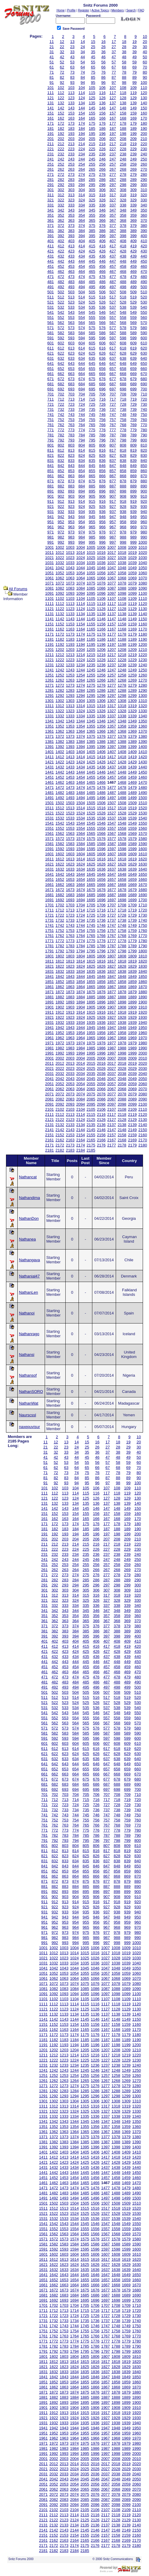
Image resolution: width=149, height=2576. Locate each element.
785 (92, 435)
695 (92, 389)
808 (123, 445)
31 (51, 52)
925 (92, 506)
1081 (49, 588)
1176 (101, 634)
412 (61, 246)
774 (81, 430)
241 (50, 159)
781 (50, 435)
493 (71, 287)
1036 (101, 562)
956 (102, 522)
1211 (49, 654)
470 (144, 271)
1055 (91, 573)
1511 (49, 808)
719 (133, 399)
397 (112, 235)
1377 (111, 736)
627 (112, 353)
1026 (101, 557)
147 (112, 108)
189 (133, 128)
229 (133, 149)
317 (112, 195)
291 (50, 184)
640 (144, 358)
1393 (70, 746)
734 (81, 409)
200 (144, 133)
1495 (91, 797)
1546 (101, 823)
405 (92, 241)
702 (61, 394)
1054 (80, 573)
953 (71, 522)
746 (102, 414)
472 (61, 276)
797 (112, 440)
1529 (132, 813)
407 (112, 241)
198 (123, 133)
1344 (80, 721)
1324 (80, 711)
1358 (122, 726)
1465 (91, 782)
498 (123, 287)
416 (102, 246)
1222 (59, 660)
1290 (142, 690)
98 (124, 82)
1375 (91, 736)
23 (72, 46)
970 (144, 527)
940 (144, 511)
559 (133, 317)
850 (144, 465)
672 (61, 379)
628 (123, 353)
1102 (59, 598)
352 (61, 215)
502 (61, 292)
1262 (59, 680)
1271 (49, 685)
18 (124, 41)
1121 (49, 608)
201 (50, 138)
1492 (59, 797)
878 (123, 481)
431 (50, 256)
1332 (59, 716)
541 (50, 312)
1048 (122, 568)
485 (92, 281)
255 (92, 164)
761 (50, 425)
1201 (49, 649)
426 (102, 251)
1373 (70, 736)
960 (144, 522)
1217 (111, 654)
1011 (49, 552)
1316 (101, 706)
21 (51, 46)
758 (123, 419)
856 (102, 471)
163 (71, 118)
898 (123, 491)
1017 (111, 552)
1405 (91, 751)
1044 (80, 568)
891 (50, 491)
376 (102, 225)
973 (71, 532)
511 (50, 297)
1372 (59, 736)
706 (102, 394)
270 (144, 169)
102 (61, 87)
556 (102, 317)
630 (144, 353)
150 (144, 108)
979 (133, 532)
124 (81, 98)
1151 (49, 624)
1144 (80, 619)
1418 (122, 757)
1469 (132, 782)
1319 (132, 706)
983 (71, 537)
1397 (111, 746)
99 (134, 82)
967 (112, 527)
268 (123, 169)
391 (50, 235)
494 (81, 287)
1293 (70, 695)
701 (50, 394)
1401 (49, 751)
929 (133, 506)
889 (133, 486)
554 (81, 317)
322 (61, 200)
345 (92, 210)
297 (112, 184)
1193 (70, 644)
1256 (101, 675)
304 (81, 190)
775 (92, 430)
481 (50, 281)
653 (71, 368)
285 (92, 179)
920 (144, 501)
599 (133, 338)
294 (81, 184)
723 (71, 404)
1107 (111, 598)
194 (81, 133)
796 (102, 440)
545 (92, 312)
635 (92, 358)
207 (112, 138)
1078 (122, 583)
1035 (91, 562)
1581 (49, 843)
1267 (111, 680)
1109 (132, 598)
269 (133, 169)
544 (81, 312)
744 (81, 414)
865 (92, 476)
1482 (59, 792)
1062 (59, 578)
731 (50, 409)
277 (112, 174)
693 (71, 389)
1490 (142, 792)
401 (50, 241)
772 (61, 430)
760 (144, 419)
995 (92, 542)
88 (124, 77)
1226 (101, 660)
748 (123, 414)
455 (92, 266)
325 (92, 200)
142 (61, 108)
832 (61, 460)
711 (50, 399)
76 (103, 72)
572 (61, 327)
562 (61, 322)
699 (133, 389)
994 (81, 542)
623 (71, 353)
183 (71, 128)
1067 (111, 578)
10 (145, 36)
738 (123, 409)
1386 (101, 741)
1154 (80, 624)
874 (81, 481)
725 (92, 404)
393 (71, 235)
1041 (49, 568)
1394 (80, 746)
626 (102, 353)
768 (123, 425)
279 (133, 174)
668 (123, 373)
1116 (101, 603)
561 (50, 322)
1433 (70, 767)
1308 (122, 700)
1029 (132, 557)
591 (50, 338)
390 (144, 230)
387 (112, 230)
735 (92, 409)
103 (71, 87)
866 (102, 476)
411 (50, 246)
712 (61, 399)
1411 (49, 757)
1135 (91, 614)
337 (112, 205)
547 (112, 312)
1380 (142, 736)
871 (50, 481)
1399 (132, 746)
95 (93, 82)
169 (133, 118)
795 (92, 440)
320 (144, 195)
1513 (70, 808)
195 (92, 133)
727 (112, 404)
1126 (101, 608)
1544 (80, 823)
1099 (132, 593)
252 (61, 164)
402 (61, 241)
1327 (111, 711)
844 (81, 465)
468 (123, 271)
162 (61, 118)
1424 (80, 762)
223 (71, 149)
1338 (122, 716)
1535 (91, 818)
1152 (59, 624)
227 (112, 149)
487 (112, 281)
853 (71, 471)
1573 (70, 838)
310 (144, 190)
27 (114, 46)
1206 (101, 649)
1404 (80, 751)
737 (112, 409)
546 (102, 312)
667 (112, 373)
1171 (49, 634)
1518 (122, 808)
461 (50, 271)
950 (144, 516)
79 (134, 72)
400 (144, 235)
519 (133, 297)
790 (144, 435)
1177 (111, 634)
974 (81, 532)
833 (71, 460)
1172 (59, 634)
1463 (70, 782)
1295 (91, 695)
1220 (142, 654)
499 (133, 287)
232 (61, 154)
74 (83, 72)
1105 (91, 598)
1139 (132, 614)
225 (92, 149)
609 (133, 343)
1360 (142, 726)
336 (102, 205)
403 (71, 241)
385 (92, 230)
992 (61, 542)
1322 (59, 711)
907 (112, 496)
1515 (91, 808)
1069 (132, 578)
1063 (70, 578)
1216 (101, 654)
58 (124, 62)
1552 (59, 828)
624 (81, 353)
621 (50, 353)
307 (112, 190)
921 (50, 506)
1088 (122, 588)
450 (144, 261)
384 (81, 230)
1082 (59, 588)
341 (50, 210)
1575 (91, 838)
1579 (132, 838)
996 (102, 542)
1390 (142, 741)
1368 (122, 731)
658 (123, 368)
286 (102, 179)
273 (71, 174)
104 (81, 87)
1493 (70, 797)
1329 (132, 711)
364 (81, 220)
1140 (142, 614)
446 (102, 261)
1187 (111, 639)
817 (112, 450)
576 (102, 327)
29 (134, 46)
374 (81, 225)
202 (61, 138)
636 (102, 358)
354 (81, 215)
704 (81, 394)
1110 (142, 598)
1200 (142, 644)
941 (50, 516)
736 (102, 409)
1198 (122, 644)
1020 (142, 552)
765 (92, 425)
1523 (70, 813)
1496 (101, 797)
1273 (70, 685)
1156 (101, 624)
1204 (80, 649)
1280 (142, 685)
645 (92, 363)
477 (112, 276)
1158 (122, 624)
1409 (132, 751)
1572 (59, 838)
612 (61, 348)
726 (102, 404)
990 (144, 537)
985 (92, 537)
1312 (59, 706)
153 (71, 113)
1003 (70, 547)
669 (133, 373)
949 (133, 516)
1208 (122, 649)
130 (144, 98)
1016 (101, 552)
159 (133, 113)
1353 (70, 726)
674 (81, 379)
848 (123, 465)
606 (102, 343)
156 (102, 113)
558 (123, 317)
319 (133, 195)
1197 (111, 644)
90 (145, 77)
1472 (59, 787)
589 (133, 333)
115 (92, 92)
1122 (59, 608)
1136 (101, 614)
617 (112, 348)
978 (123, 532)
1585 (91, 843)
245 (92, 159)
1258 (122, 675)
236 (102, 154)
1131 (49, 614)
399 (133, 235)
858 (123, 471)
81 (51, 77)
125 (92, 98)
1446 (101, 772)
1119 (132, 603)
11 (51, 41)
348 (123, 210)
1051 (49, 573)
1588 (122, 843)
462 (61, 271)
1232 (59, 665)
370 (144, 220)
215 (92, 144)
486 (102, 281)
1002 (59, 547)
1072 (59, 583)
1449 (132, 772)
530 (144, 302)
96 (103, 82)
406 (102, 241)
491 (50, 287)
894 (81, 491)
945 (92, 516)
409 (133, 241)
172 (61, 123)
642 (61, 363)
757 (112, 419)
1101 (49, 598)
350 (144, 210)
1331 (49, 716)
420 (144, 246)
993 (71, 542)
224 (81, 149)
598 (123, 338)
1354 (80, 726)
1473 (70, 787)
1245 (91, 670)
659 (133, 368)
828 (123, 455)
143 (71, 108)
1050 (142, 568)
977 (112, 532)
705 (92, 394)
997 (112, 542)
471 (50, 276)
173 (71, 123)
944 (81, 516)
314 (81, 195)
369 (133, 220)
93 (72, 82)
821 (50, 455)
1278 (122, 685)
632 (61, 358)
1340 (142, 716)
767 (112, 425)
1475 (91, 787)
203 (71, 138)
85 (93, 77)
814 (81, 450)
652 (61, 368)
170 (144, 118)
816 (102, 450)
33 (72, 52)
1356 (101, 726)
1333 (70, 716)
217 (112, 144)
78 (124, 72)
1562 (59, 833)
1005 (91, 547)
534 (81, 307)
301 (50, 190)
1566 (101, 833)
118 (123, 92)
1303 (70, 700)
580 (144, 327)
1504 (80, 803)
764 (81, 425)
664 (81, 373)
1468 (122, 782)
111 (50, 92)
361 (50, 220)
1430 (142, 762)
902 (61, 496)
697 (112, 389)
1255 (91, 675)
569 (133, 322)
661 (50, 373)
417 (112, 246)
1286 (101, 690)
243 (71, 159)
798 (123, 440)
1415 (91, 757)
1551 (49, 828)
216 (102, 144)
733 (71, 409)
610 (144, 343)
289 (133, 179)
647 (112, 363)
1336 (101, 716)
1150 (142, 619)
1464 (80, 782)
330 (144, 200)
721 (50, 404)
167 (112, 118)
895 (92, 491)
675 (92, 379)
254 (81, 164)
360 (144, 215)
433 (71, 256)
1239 (132, 665)
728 (123, 404)
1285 (91, 690)
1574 (80, 838)
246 (102, 159)
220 (144, 144)
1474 (80, 787)
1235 (91, 665)
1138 (122, 614)
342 (61, 210)
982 (61, 537)
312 (61, 195)
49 (134, 57)
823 (71, 455)
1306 (101, 700)
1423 (70, 762)
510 (144, 292)
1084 (80, 588)
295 (92, 184)
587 (112, 333)
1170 (142, 629)
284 (81, 179)
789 (133, 435)
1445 (91, 772)
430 (144, 251)
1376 (101, 736)
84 (83, 77)
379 (133, 225)
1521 (49, 813)
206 (102, 138)
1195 (91, 644)
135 (92, 103)
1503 (70, 803)
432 (61, 256)
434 (81, 256)
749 (133, 414)
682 (61, 384)
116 (102, 92)
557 (112, 317)
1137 (111, 614)
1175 (91, 634)
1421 (49, 762)
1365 (91, 731)
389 (133, 230)
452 (61, 266)
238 (123, 154)
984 (81, 537)
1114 (80, 603)
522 (61, 302)
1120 (142, 603)
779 (133, 430)
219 (133, 144)
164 (81, 118)
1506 (101, 803)
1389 (132, 741)
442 (61, 261)
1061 (49, 578)
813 (71, 450)
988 (123, 537)
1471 (49, 787)
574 (81, 327)
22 (62, 46)
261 (50, 169)
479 (133, 276)
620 (144, 348)
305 (92, 190)
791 (50, 440)
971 (50, 532)
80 (145, 72)
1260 (142, 675)
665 (92, 373)
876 (102, 481)
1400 (142, 746)
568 (123, 322)
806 (102, 445)
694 (81, 389)
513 (71, 297)
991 (50, 542)
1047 (111, 568)
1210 (142, 649)
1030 (142, 557)
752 (61, 419)
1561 (49, 833)
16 (103, 41)
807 (112, 445)
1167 (111, 629)
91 (51, 82)
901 (50, 496)
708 (123, 394)
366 (102, 220)
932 (61, 511)
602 (61, 343)
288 (123, 179)
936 (102, 511)
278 (123, 174)
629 (133, 353)
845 (92, 465)
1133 (70, 614)
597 (112, 338)
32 (62, 52)
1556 (101, 828)
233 (71, 154)
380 (144, 225)
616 (102, 348)
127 (112, 98)
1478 (122, 787)
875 (92, 481)
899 (133, 491)
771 (50, 430)
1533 (70, 818)
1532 (59, 818)
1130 (142, 608)
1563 (70, 833)
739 (133, 409)
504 (81, 292)
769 (133, 425)
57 (114, 62)
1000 (142, 542)
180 (144, 123)
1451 (49, 777)
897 (112, 491)
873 (71, 481)
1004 (80, 547)
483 (71, 281)
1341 (49, 721)
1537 (111, 818)
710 (144, 394)
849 (133, 465)
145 (92, 108)
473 (71, 276)
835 (92, 460)
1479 (132, 787)
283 (71, 179)
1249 (132, 670)
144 (81, 108)
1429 (132, 762)
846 (102, 465)
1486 (101, 792)
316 (102, 195)
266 (102, 169)
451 (50, 266)
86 (103, 77)
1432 (59, 767)
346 (102, 210)
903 (71, 496)
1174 (80, 634)
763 (71, 425)
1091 (49, 593)
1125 (91, 608)
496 (102, 287)
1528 (122, 813)
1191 (49, 644)
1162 (59, 629)
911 (50, 501)
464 (81, 271)
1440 (142, 767)
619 (133, 348)
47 (114, 57)
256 (102, 164)
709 (133, 394)
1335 (91, 716)
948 (123, 516)
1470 (142, 782)
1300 (142, 695)
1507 (111, 803)
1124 (80, 608)
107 (112, 87)
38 (124, 52)
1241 (49, 670)
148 (123, 108)
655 (92, 368)
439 (133, 256)
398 (123, 235)
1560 (142, 828)
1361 (49, 731)
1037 (111, 562)
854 (81, 471)
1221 (49, 660)
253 (71, 164)
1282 (59, 690)
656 (102, 368)
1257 (111, 675)
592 (61, 338)
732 (61, 409)
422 (61, 251)
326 (102, 200)
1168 (122, 629)
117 (112, 92)
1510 (142, 803)
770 (144, 425)
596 (102, 338)
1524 (80, 813)
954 (81, 522)
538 (123, 307)
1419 (132, 757)
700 (144, 389)
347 (112, 210)
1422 (59, 762)
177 (112, 123)
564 (81, 322)
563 (71, 322)
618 (123, 348)
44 (83, 57)
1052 (59, 573)
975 (92, 532)
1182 (59, 639)
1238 (122, 665)
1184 (80, 639)
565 (92, 322)
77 (114, 72)
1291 (49, 695)
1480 (142, 787)
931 (50, 511)
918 (123, 501)
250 (144, 159)
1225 (91, 660)
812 (61, 450)
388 (123, 230)
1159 (132, 624)
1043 (70, 568)
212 (61, 144)
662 (61, 373)
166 (102, 118)
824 (81, 455)
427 (112, 251)
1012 (59, 552)
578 (123, 327)
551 (50, 317)
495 (92, 287)
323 (71, 200)
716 (102, 399)
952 (61, 522)
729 (133, 404)
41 (51, 57)
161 (50, 118)
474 (81, 276)
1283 (70, 690)
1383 (70, 741)
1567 (111, 833)
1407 (111, 751)
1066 (101, 578)
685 (92, 384)
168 (123, 118)
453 (71, 266)
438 (123, 256)
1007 (111, 547)
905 (92, 496)
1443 (70, 772)
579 (133, 327)
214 (81, 144)
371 (50, 225)
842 (61, 465)
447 (112, 261)
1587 (111, 843)
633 (71, 358)
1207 (111, 649)
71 (51, 72)
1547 (111, 823)
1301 (49, 700)
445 (92, 261)
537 (112, 307)
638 (123, 358)
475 (92, 276)
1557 (111, 828)
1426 (101, 762)
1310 (142, 700)
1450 (142, 772)
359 (133, 215)
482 (61, 281)
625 (92, 353)
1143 (70, 619)
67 (114, 67)
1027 (111, 557)
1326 (101, 711)
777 (112, 430)
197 (112, 133)
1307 (111, 700)
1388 (122, 741)
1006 (101, 547)
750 (144, 414)
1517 (111, 808)
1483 (70, 792)
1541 (49, 823)
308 (123, 190)
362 (61, 220)
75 (93, 72)
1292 (59, 695)
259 (133, 164)
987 (112, 537)
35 (93, 52)
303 (71, 190)
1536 (101, 818)
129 (133, 98)
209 (133, 138)
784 (81, 435)
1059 (132, 573)
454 (81, 266)
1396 (101, 746)
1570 (142, 833)
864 (81, 476)
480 (144, 276)
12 (62, 41)
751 (50, 419)
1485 (91, 792)
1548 (122, 823)
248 (123, 159)
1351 (49, 726)
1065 (91, 578)
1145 (91, 619)
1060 (142, 573)
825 (92, 455)
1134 (80, 614)
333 (71, 205)
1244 (80, 670)
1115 (91, 603)
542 (61, 312)
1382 (59, 741)
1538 (122, 818)
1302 (59, 700)
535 (92, 307)
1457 (111, 777)
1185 (91, 639)
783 (71, 435)
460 (144, 266)
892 (61, 491)
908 (123, 496)
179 (133, 123)
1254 (80, 675)
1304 (80, 700)
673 (71, 379)
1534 (80, 818)
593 (71, 338)
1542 (59, 823)
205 (92, 138)
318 (123, 195)
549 (133, 312)
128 (123, 98)
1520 (142, 808)
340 (144, 205)
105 (92, 87)
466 (102, 271)
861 (50, 476)
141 (50, 108)
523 (71, 302)
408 (123, 241)
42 (62, 57)
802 (61, 445)
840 (144, 460)
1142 (59, 619)
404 (81, 241)
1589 (132, 843)
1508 (122, 803)
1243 (70, 670)
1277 (111, 685)
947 (112, 516)
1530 (142, 813)
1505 (91, 803)
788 (123, 435)
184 (81, 128)
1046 (101, 568)
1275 (91, 685)
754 (81, 419)
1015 (91, 552)
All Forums (18, 589)
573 (71, 327)
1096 (101, 593)
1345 (91, 721)
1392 (59, 746)
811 (50, 450)
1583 (70, 843)
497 (112, 287)
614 (81, 348)
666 (102, 373)
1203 (70, 649)
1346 (101, 721)
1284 (80, 690)
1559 (132, 828)
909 (133, 496)
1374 (80, 736)
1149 (132, 619)
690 (144, 384)
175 (92, 123)
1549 (132, 823)
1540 (142, 818)
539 (133, 307)
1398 (122, 746)
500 (144, 287)
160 (144, 113)
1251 (49, 675)
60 (145, 62)
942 (61, 516)
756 (102, 419)
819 (133, 450)
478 (123, 276)
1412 (59, 757)
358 (123, 215)
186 (102, 128)
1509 (132, 803)
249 (133, 159)
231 (50, 154)
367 (112, 220)
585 (92, 333)
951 (50, 522)
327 (112, 200)
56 (103, 62)
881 (50, 486)
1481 (49, 792)
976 (102, 532)
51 (51, 62)
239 (133, 154)
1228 (122, 660)
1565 (91, 833)
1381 (49, 741)
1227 (111, 660)
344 (81, 210)
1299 (132, 695)
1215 (91, 654)
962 (61, 527)
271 (50, 174)
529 (133, 302)
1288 (122, 690)
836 (102, 460)
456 (102, 266)
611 (50, 348)
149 (133, 108)
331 (50, 205)
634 (81, 358)
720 (144, 399)
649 (133, 363)
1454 (80, 777)
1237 (111, 665)
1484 (80, 792)
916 (102, 501)
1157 (111, 624)
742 (61, 414)
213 (71, 144)
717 (112, 399)
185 (92, 128)
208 (123, 138)
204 (81, 138)
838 (123, 460)
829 (133, 455)
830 (144, 455)
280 (144, 174)
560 (144, 317)
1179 (132, 634)
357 (112, 215)
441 (50, 261)
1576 (101, 838)
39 (134, 52)
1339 (132, 716)
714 (81, 399)
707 (112, 394)
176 (102, 123)
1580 (142, 838)
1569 (132, 833)
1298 (122, 695)
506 (102, 292)
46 (103, 57)
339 (133, 205)
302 (61, 190)
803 (71, 445)
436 (102, 256)
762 (61, 425)
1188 (122, 639)
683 (71, 384)
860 (144, 471)
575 (92, 327)
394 (81, 235)
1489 (132, 792)
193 (71, 133)
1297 (111, 695)
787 (112, 435)
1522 (59, 813)
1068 (122, 578)
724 (81, 404)
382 (61, 230)
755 (92, 419)
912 (61, 501)
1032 (59, 562)
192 (61, 133)
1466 (101, 782)
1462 (59, 782)
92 (62, 82)
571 (50, 327)
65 (93, 67)
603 (71, 343)
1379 (132, 736)
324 (81, 200)
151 (50, 113)
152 (61, 113)
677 (112, 379)
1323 (70, 711)
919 (133, 501)
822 (61, 455)
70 (145, 67)
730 (144, 404)
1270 (142, 680)
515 (92, 297)
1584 (80, 843)
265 (92, 169)
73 (72, 72)
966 (102, 527)
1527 (111, 813)
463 (71, 271)
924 (81, 506)
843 (71, 465)
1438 (122, 767)
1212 (59, 654)
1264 (80, 680)
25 (93, 46)
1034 (80, 562)
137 (112, 103)
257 (112, 164)
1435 (91, 767)
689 (133, 384)
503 (71, 292)
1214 (80, 654)
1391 (49, 746)
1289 (132, 690)
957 (112, 522)
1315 (91, 706)
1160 (142, 624)
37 (114, 52)
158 (123, 113)
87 (114, 77)
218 (123, 144)
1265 (91, 680)
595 (92, 338)
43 (72, 57)
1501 (49, 803)
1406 (101, 751)
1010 (142, 547)
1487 (111, 792)
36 (103, 52)
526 (102, 302)
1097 (111, 593)
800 (144, 440)
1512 (59, 808)
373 (71, 225)
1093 (70, 593)
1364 (80, 731)
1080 (142, 583)
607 (112, 343)
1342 (59, 721)
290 (144, 179)
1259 (132, 675)
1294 (80, 695)
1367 (111, 731)
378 (123, 225)
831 (50, 460)
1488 (122, 792)
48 (124, 57)
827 (112, 455)
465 (92, 271)
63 (72, 67)
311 (50, 195)
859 (133, 471)
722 (61, 404)
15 (93, 41)
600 (144, 338)
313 (71, 195)
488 (123, 281)
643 (71, 363)
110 (144, 87)
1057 (111, 573)
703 (71, 394)
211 (50, 144)
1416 (101, 757)
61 (51, 67)
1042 (59, 568)
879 (133, 481)
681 (50, 384)
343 (71, 210)
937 (112, 511)
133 (71, 103)
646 (102, 363)
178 (123, 123)
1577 (111, 838)
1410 (142, 751)
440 (144, 256)
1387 (111, 741)
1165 (91, 629)
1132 (59, 614)
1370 (142, 731)
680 (144, 379)
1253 (70, 675)
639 (133, 358)
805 (92, 445)
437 (112, 256)
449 (133, 261)
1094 (80, 593)
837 (112, 460)
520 (144, 297)
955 (92, 522)
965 (92, 527)
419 (133, 246)
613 (71, 348)
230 (144, 149)
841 (50, 465)
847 (112, 465)
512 (61, 297)
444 (81, 261)
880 (144, 481)
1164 (80, 629)
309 (133, 190)
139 (133, 103)
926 (102, 506)
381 (50, 230)
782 (61, 435)
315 (92, 195)
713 (71, 399)
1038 (122, 562)
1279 (132, 685)
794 (81, 440)
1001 (49, 547)
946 (102, 516)
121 (50, 98)
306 (102, 190)
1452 (59, 777)
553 (71, 317)
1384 (80, 741)
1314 (80, 706)
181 (50, 128)
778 (123, 430)
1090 (142, 588)
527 (112, 302)
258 (123, 164)
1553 (70, 828)
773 (71, 430)
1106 (101, 598)
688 (123, 384)
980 (144, 532)
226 (102, 149)
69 (134, 67)
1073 (70, 583)
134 (81, 103)
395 (92, 235)
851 (50, 471)
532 (61, 307)
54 (83, 62)
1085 (91, 588)
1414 (80, 757)
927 (112, 506)
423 (71, 251)
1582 (59, 843)
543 (71, 312)
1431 (49, 767)
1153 (70, 624)
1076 (101, 583)
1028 (122, 557)
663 (71, 373)
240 (144, 154)
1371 (49, 736)
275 (92, 174)
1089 (132, 588)
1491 (49, 797)
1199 (132, 644)
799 (133, 440)
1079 (132, 583)
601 (50, 343)
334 (81, 205)
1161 (49, 629)
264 (81, 169)
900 (144, 491)
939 (133, 511)
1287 (111, 690)
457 (112, 266)
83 (72, 77)
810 (144, 445)
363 (71, 220)
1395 (91, 746)
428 (123, 251)
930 (144, 506)
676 (102, 379)
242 (61, 159)
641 (50, 363)
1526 (101, 813)
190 (144, 128)
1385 (91, 741)
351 (50, 215)
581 (50, 333)
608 (123, 343)
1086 (101, 588)
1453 (70, 777)
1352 (59, 726)
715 (92, 399)
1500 (142, 797)
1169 (132, 629)
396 (102, 235)
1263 (70, 680)
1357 (111, 726)
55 (93, 62)
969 (133, 527)
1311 (49, 706)
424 (81, 251)
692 (61, 389)
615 (92, 348)
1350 (142, 721)
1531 (49, 818)
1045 (91, 568)
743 (71, 414)
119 (133, 92)
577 (112, 327)
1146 (101, 619)
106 (102, 87)
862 (61, 476)
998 (123, 542)
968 (123, 527)
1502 (59, 803)
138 (123, 103)
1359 (132, 726)
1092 (59, 593)
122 (61, 98)
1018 (122, 552)
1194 (80, 644)
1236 (101, 665)
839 (133, 460)
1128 (122, 608)
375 (92, 225)
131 (50, 103)
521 (50, 302)
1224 (80, 660)
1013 (70, 552)
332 (61, 205)
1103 (70, 598)
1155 (91, 624)
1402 (59, 751)
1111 (49, 603)
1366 (101, 731)
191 (50, 133)
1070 (142, 578)
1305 (91, 700)
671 (50, 379)
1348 (122, 721)
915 (92, 501)
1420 (142, 757)
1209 (132, 649)
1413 (70, 757)
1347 (111, 721)
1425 (91, 762)
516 (102, 297)
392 (61, 235)
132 (61, 103)
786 (102, 435)
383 (71, 230)
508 (123, 292)
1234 (80, 665)
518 (123, 297)
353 (71, 215)
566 (102, 322)
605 (92, 343)
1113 (70, 603)
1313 (70, 706)
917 (112, 501)
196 (102, 133)
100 (144, 82)
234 (81, 154)
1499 (132, 797)
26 (103, 46)
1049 (132, 568)
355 (92, 215)
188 (123, 128)
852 (61, 471)
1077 (111, 583)
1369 (132, 731)
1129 (132, 608)
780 (144, 430)
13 (72, 41)
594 (81, 338)
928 (123, 506)
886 (102, 486)
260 (144, 164)
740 (144, 409)
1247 (111, 670)
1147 (111, 619)
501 (50, 292)
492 (61, 287)
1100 (142, 593)
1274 (80, 685)
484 (81, 281)
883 (71, 486)
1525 (91, 813)
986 (102, 537)
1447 (111, 772)
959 (133, 522)
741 (50, 414)
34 (83, 52)
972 (61, 532)
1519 (132, 808)
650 (144, 363)
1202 (59, 649)
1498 (122, 797)
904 (81, 496)
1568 (122, 833)
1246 (101, 670)
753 (71, 419)
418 (123, 246)
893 (71, 491)
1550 (142, 823)
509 (133, 292)
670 (144, 373)
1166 (101, 629)
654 (81, 368)
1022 (59, 557)
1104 (80, 598)
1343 (70, 721)
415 (92, 246)
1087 (111, 588)
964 (81, 527)
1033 (70, 562)
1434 (80, 767)
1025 (91, 557)
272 (61, 174)
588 (123, 333)
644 (81, 363)
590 (144, 333)
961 (50, 527)
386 (102, 230)
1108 (122, 598)
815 (92, 450)
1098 (122, 593)
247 (112, 159)
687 (112, 384)
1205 (91, 649)
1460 (142, 777)
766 (102, 425)
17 (114, 41)
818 (123, 450)
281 (50, 179)
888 (123, 486)
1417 (111, 757)
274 (81, 174)
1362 (59, 731)
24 (83, 46)
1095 (91, 593)
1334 (80, 716)
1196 (101, 644)
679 (133, 379)
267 (112, 169)
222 (61, 149)
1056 (101, 573)
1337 (111, 716)
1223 (70, 660)
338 (123, 205)
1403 (70, 751)
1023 (70, 557)
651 (50, 368)
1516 (101, 808)
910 (144, 496)
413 (71, 246)
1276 (101, 685)
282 (61, 179)
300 (144, 184)
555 (92, 317)
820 (144, 450)
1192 (59, 644)
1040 (142, 562)
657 (112, 368)
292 (61, 184)
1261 (49, 680)
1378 (122, 736)
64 (83, 67)
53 (72, 62)
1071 (49, 583)
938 (123, 511)
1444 (80, 772)
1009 (132, 547)
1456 (101, 777)
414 (81, 246)
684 (81, 384)
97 (114, 82)
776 (102, 430)
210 (144, 138)
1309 (132, 700)
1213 (70, 654)
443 (71, 261)
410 (144, 241)
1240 (142, 665)
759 (133, 419)
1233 (70, 665)
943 (71, 516)
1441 (49, 772)
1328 (122, 711)
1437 (111, 767)
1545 (91, 823)
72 (62, 72)
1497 (111, 797)
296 (102, 184)
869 (133, 476)
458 (123, 266)
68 (124, 67)
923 (71, 506)
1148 (122, 619)
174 (81, 123)
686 (102, 384)
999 (133, 542)
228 (123, 149)
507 (112, 292)
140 (144, 103)
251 (50, 164)
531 (50, 307)
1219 (132, 654)
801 (50, 445)
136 (102, 103)
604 (81, 343)
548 (123, 312)
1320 (142, 706)
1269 (132, 680)
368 (123, 220)
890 (144, 486)
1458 (122, 777)
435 (92, 256)
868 (123, 476)
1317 (111, 706)
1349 (132, 721)
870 (144, 476)
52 (62, 62)
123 (71, 98)
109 (133, 87)
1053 (70, 573)
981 (50, 537)
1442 (59, 772)
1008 (122, 547)
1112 (59, 603)
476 (102, 276)
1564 (80, 833)
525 (92, 302)
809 (133, 445)
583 (71, 333)
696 (102, 389)
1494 (80, 797)
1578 (122, 838)
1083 (70, 588)
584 (81, 333)
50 (145, 57)
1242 (59, 670)
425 (92, 251)
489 (133, 281)
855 (92, 471)
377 (112, 225)
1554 (80, 828)
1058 (122, 573)
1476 (101, 787)
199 (133, 133)
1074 (80, 583)
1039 (132, 562)
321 (50, 200)
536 (102, 307)
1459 (132, 777)
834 (81, 460)
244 (81, 159)
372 (61, 225)
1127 (111, 608)
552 (61, 317)
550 (144, 312)
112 (61, 92)
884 (81, 486)
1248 (122, 670)
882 (61, 486)
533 (71, 307)
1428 (122, 762)
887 (112, 486)
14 (83, 41)
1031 (49, 562)
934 (81, 511)
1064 (80, 578)
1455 (91, 777)
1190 (142, 639)
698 (123, 389)
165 (92, 118)
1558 (122, 828)
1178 (122, 634)
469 (133, 271)
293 (71, 184)
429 (133, 251)
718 (123, 399)
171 (50, 123)
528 (123, 302)
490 (144, 281)
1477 (111, 787)
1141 (49, 619)
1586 (101, 843)
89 (134, 77)
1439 (132, 767)
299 (133, 184)
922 (61, 506)
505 (92, 292)
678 (123, 379)
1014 (80, 552)
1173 (70, 634)
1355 (91, 726)
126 (102, 98)
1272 (59, 685)
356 (102, 215)
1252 (59, 675)
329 (133, 200)
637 (112, 358)
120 (144, 92)
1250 (142, 670)
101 (50, 87)
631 (50, 358)
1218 (122, 654)
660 (144, 368)
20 (145, 41)
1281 (49, 690)
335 (92, 205)
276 (102, 174)
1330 (142, 711)
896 (102, 491)
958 (123, 522)
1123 (70, 608)
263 (71, 169)
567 (112, 322)
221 (50, 149)
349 (133, 210)
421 (50, 251)
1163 (70, 629)
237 (112, 154)
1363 (70, 731)
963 (71, 527)
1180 (142, 634)
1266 (101, 680)
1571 (49, 838)
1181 (49, 639)
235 (92, 154)
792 (61, 440)
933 (71, 511)
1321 (49, 711)
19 (134, 41)
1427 (111, 762)
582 (61, 333)
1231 (49, 665)
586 (102, 333)
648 (123, 363)
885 (92, 486)
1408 (122, 751)
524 (81, 302)
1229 (132, 660)
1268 (122, 680)
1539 (132, 818)
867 (112, 476)
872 (61, 481)
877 (112, 481)
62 (62, 67)
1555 (91, 828)
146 (102, 108)
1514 (80, 808)
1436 (101, 767)
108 (123, 87)
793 (71, 440)
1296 (101, 695)
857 (112, 471)
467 (112, 271)
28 (124, 46)
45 (93, 57)
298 (123, 184)
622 (61, 353)
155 (92, 113)
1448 (122, 772)
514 (81, 297)
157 (112, 113)
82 (62, 77)
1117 (111, 603)
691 (50, 389)
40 (145, 52)
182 (61, 128)
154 (81, 113)
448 (123, 261)
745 (92, 414)
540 (144, 307)
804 (81, 445)
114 (81, 92)
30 (145, 46)
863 (71, 476)
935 (92, 511)
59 (134, 62)
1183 (70, 639)
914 (81, 501)
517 (112, 297)
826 (102, 455)
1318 (122, 706)
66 (103, 67)
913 (71, 501)
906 (102, 496)
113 (71, 92)
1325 (91, 711)
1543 (70, 823)
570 (144, 322)
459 (133, 266)
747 (112, 414)
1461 (49, 782)
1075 (91, 583)
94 (83, 82)
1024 (80, 557)
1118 (122, 603)
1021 (49, 557)
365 (92, 220)
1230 (142, 660)
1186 (101, 639)
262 (61, 169)
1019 (132, 552)
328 (123, 200)
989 (133, 537)
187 (112, 128)
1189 (132, 639)
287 (112, 179)
